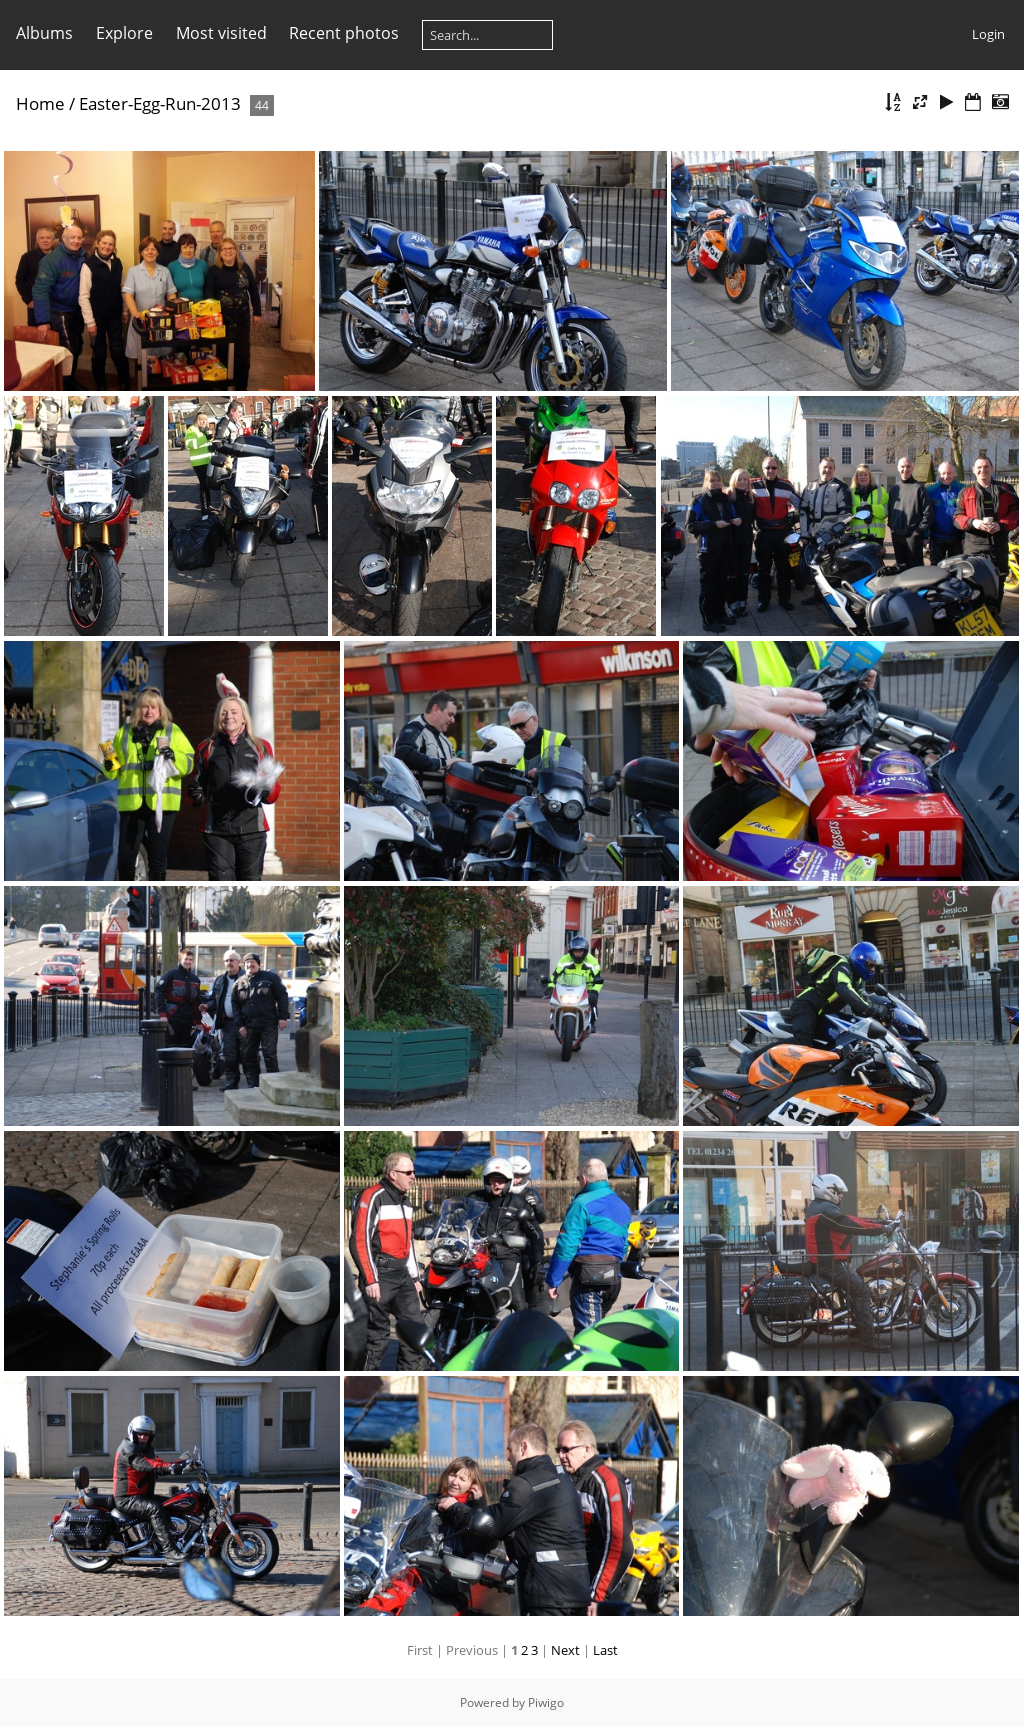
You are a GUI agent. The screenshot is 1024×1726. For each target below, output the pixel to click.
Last (605, 1650)
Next (565, 1650)
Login (988, 34)
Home (40, 103)
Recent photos (344, 33)
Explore (124, 33)
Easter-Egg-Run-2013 (160, 103)
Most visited (221, 33)
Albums (44, 33)
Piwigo (546, 1702)
